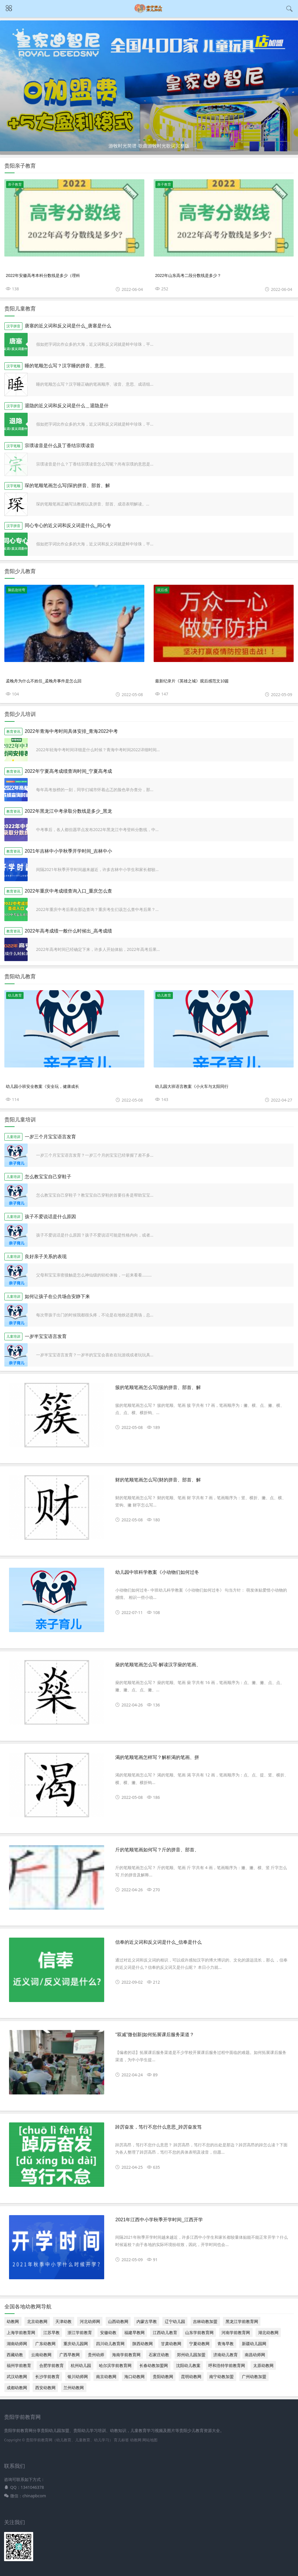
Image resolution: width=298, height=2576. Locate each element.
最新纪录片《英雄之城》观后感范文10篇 (192, 681)
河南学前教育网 (235, 2332)
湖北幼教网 (268, 2332)
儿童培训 (13, 1136)
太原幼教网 (263, 2365)
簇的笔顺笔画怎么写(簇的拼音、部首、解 (158, 1387)
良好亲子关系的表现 (46, 1256)
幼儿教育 (15, 995)
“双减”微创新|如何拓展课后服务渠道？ (154, 2034)
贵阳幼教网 (163, 2376)
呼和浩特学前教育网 (226, 2365)
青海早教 (225, 2343)
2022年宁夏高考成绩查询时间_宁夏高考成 (68, 771)
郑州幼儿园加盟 (191, 2354)
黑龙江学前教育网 (242, 2321)
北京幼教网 (37, 2321)
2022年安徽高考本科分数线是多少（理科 (43, 275)
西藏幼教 (15, 2354)
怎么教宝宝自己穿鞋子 (48, 1176)
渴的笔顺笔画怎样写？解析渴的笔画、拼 (157, 1757)
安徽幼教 (108, 2332)
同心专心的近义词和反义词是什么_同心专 (68, 525)
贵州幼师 (96, 2354)
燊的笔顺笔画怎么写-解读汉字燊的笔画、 (158, 1664)
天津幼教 (63, 2321)
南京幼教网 (106, 2376)
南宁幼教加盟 (221, 2376)
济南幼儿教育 (225, 2354)
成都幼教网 (17, 2387)
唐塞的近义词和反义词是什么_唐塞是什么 (68, 325)
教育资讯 (13, 731)
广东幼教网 (45, 2343)
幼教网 (13, 2321)
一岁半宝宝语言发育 (46, 1336)
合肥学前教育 (51, 2365)
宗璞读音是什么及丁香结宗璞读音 (60, 445)
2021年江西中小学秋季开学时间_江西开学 (159, 2219)
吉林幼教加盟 (205, 2321)
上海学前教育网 (21, 2332)
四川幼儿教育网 (110, 2343)
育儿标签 (121, 2440)
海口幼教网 (134, 2376)
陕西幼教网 (142, 2343)
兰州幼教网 (73, 2387)
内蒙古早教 (146, 2321)
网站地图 (149, 2440)
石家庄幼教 (159, 2354)
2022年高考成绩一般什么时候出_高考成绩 (68, 930)
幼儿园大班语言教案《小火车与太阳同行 (191, 1086)
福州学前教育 (19, 2365)
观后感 (162, 589)
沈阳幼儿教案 (188, 2365)
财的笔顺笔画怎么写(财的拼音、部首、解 (158, 1479)
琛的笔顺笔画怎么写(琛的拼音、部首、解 (67, 485)
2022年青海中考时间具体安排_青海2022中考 (71, 731)
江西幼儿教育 (165, 2332)
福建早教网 (134, 2332)
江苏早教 (51, 2332)
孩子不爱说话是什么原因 (50, 1216)
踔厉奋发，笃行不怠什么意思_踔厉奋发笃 (158, 2126)
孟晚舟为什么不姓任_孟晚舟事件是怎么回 (43, 681)
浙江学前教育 (80, 2332)
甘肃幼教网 (171, 2343)
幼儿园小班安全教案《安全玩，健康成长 (42, 1086)
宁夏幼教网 (199, 2343)
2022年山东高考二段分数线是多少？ (188, 275)
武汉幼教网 (17, 2376)
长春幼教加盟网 (153, 2365)
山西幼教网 (118, 2321)
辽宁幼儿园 (175, 2321)
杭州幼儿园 (81, 2365)
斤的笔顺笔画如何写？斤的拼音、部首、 (157, 1849)
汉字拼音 (13, 326)
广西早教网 (69, 2354)
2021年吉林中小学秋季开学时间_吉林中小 (68, 851)
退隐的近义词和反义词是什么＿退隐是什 (67, 405)
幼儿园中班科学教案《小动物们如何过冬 (157, 1572)
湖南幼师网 (17, 2343)
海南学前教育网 (126, 2354)
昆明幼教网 (191, 2376)
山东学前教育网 (199, 2332)
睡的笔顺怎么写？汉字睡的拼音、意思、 (67, 365)
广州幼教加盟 (254, 2376)
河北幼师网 (90, 2321)
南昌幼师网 (255, 2354)
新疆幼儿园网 (254, 2343)
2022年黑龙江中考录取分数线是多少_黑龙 (68, 811)
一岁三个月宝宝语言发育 (50, 1136)
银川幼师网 (78, 2376)
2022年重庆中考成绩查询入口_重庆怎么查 (68, 890)
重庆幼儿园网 (75, 2343)
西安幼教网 (45, 2387)
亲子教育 (15, 184)
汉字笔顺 (13, 366)
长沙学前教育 (47, 2376)
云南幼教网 (41, 2354)
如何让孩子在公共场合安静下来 (57, 1296)
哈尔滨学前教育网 (115, 2365)
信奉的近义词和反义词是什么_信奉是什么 (158, 1942)
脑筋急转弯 (16, 589)
